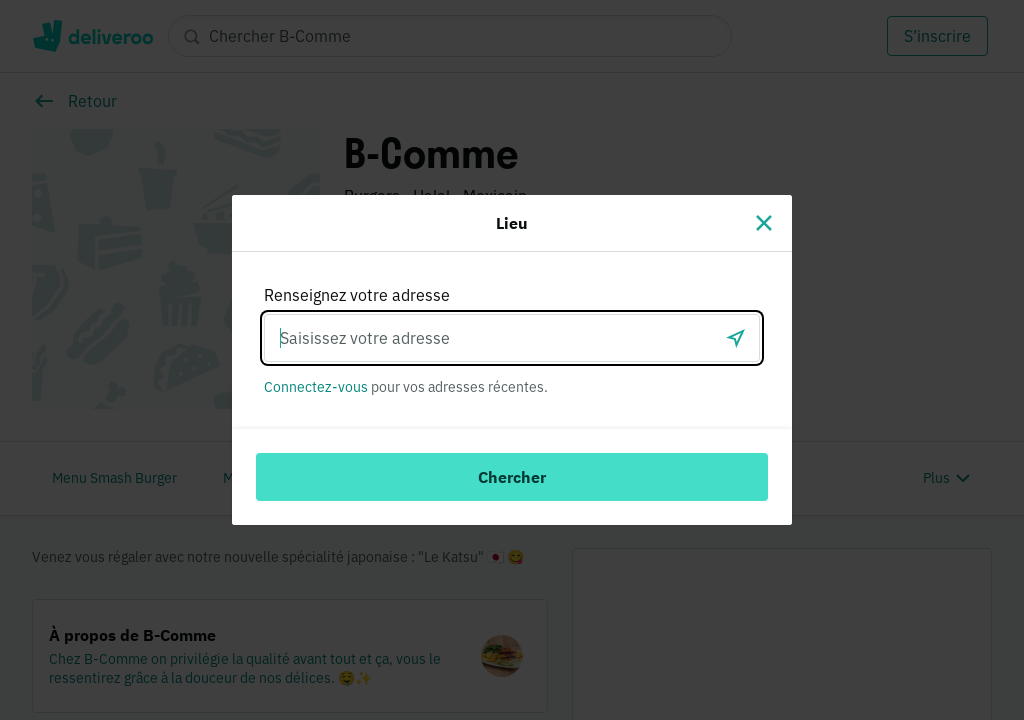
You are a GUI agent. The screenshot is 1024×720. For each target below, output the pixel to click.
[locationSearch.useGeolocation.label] (736, 338)
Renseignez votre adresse (357, 295)
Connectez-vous (316, 387)
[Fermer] (764, 223)
